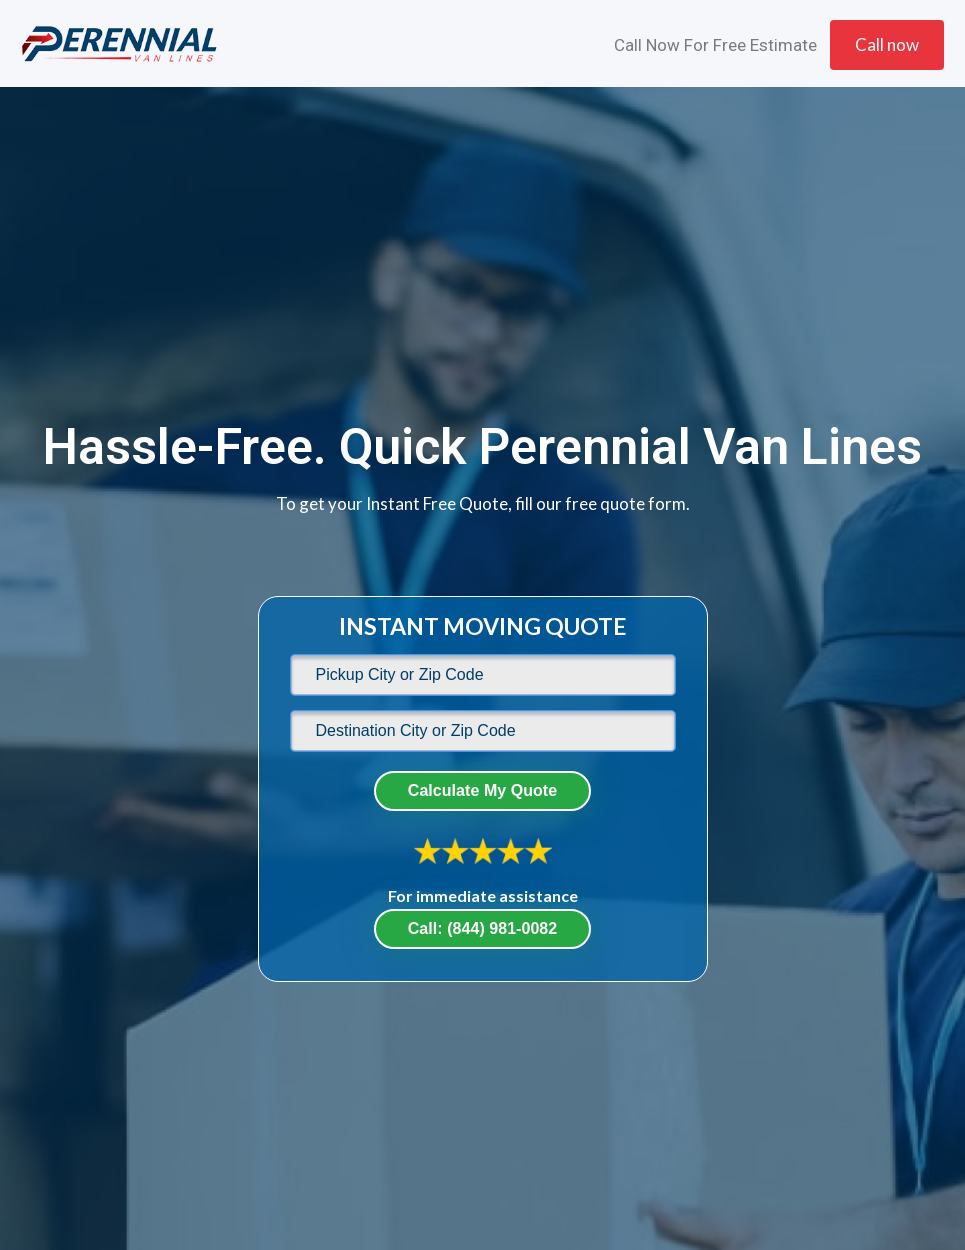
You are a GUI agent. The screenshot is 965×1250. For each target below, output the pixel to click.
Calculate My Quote (482, 790)
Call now (887, 44)
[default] (483, 675)
